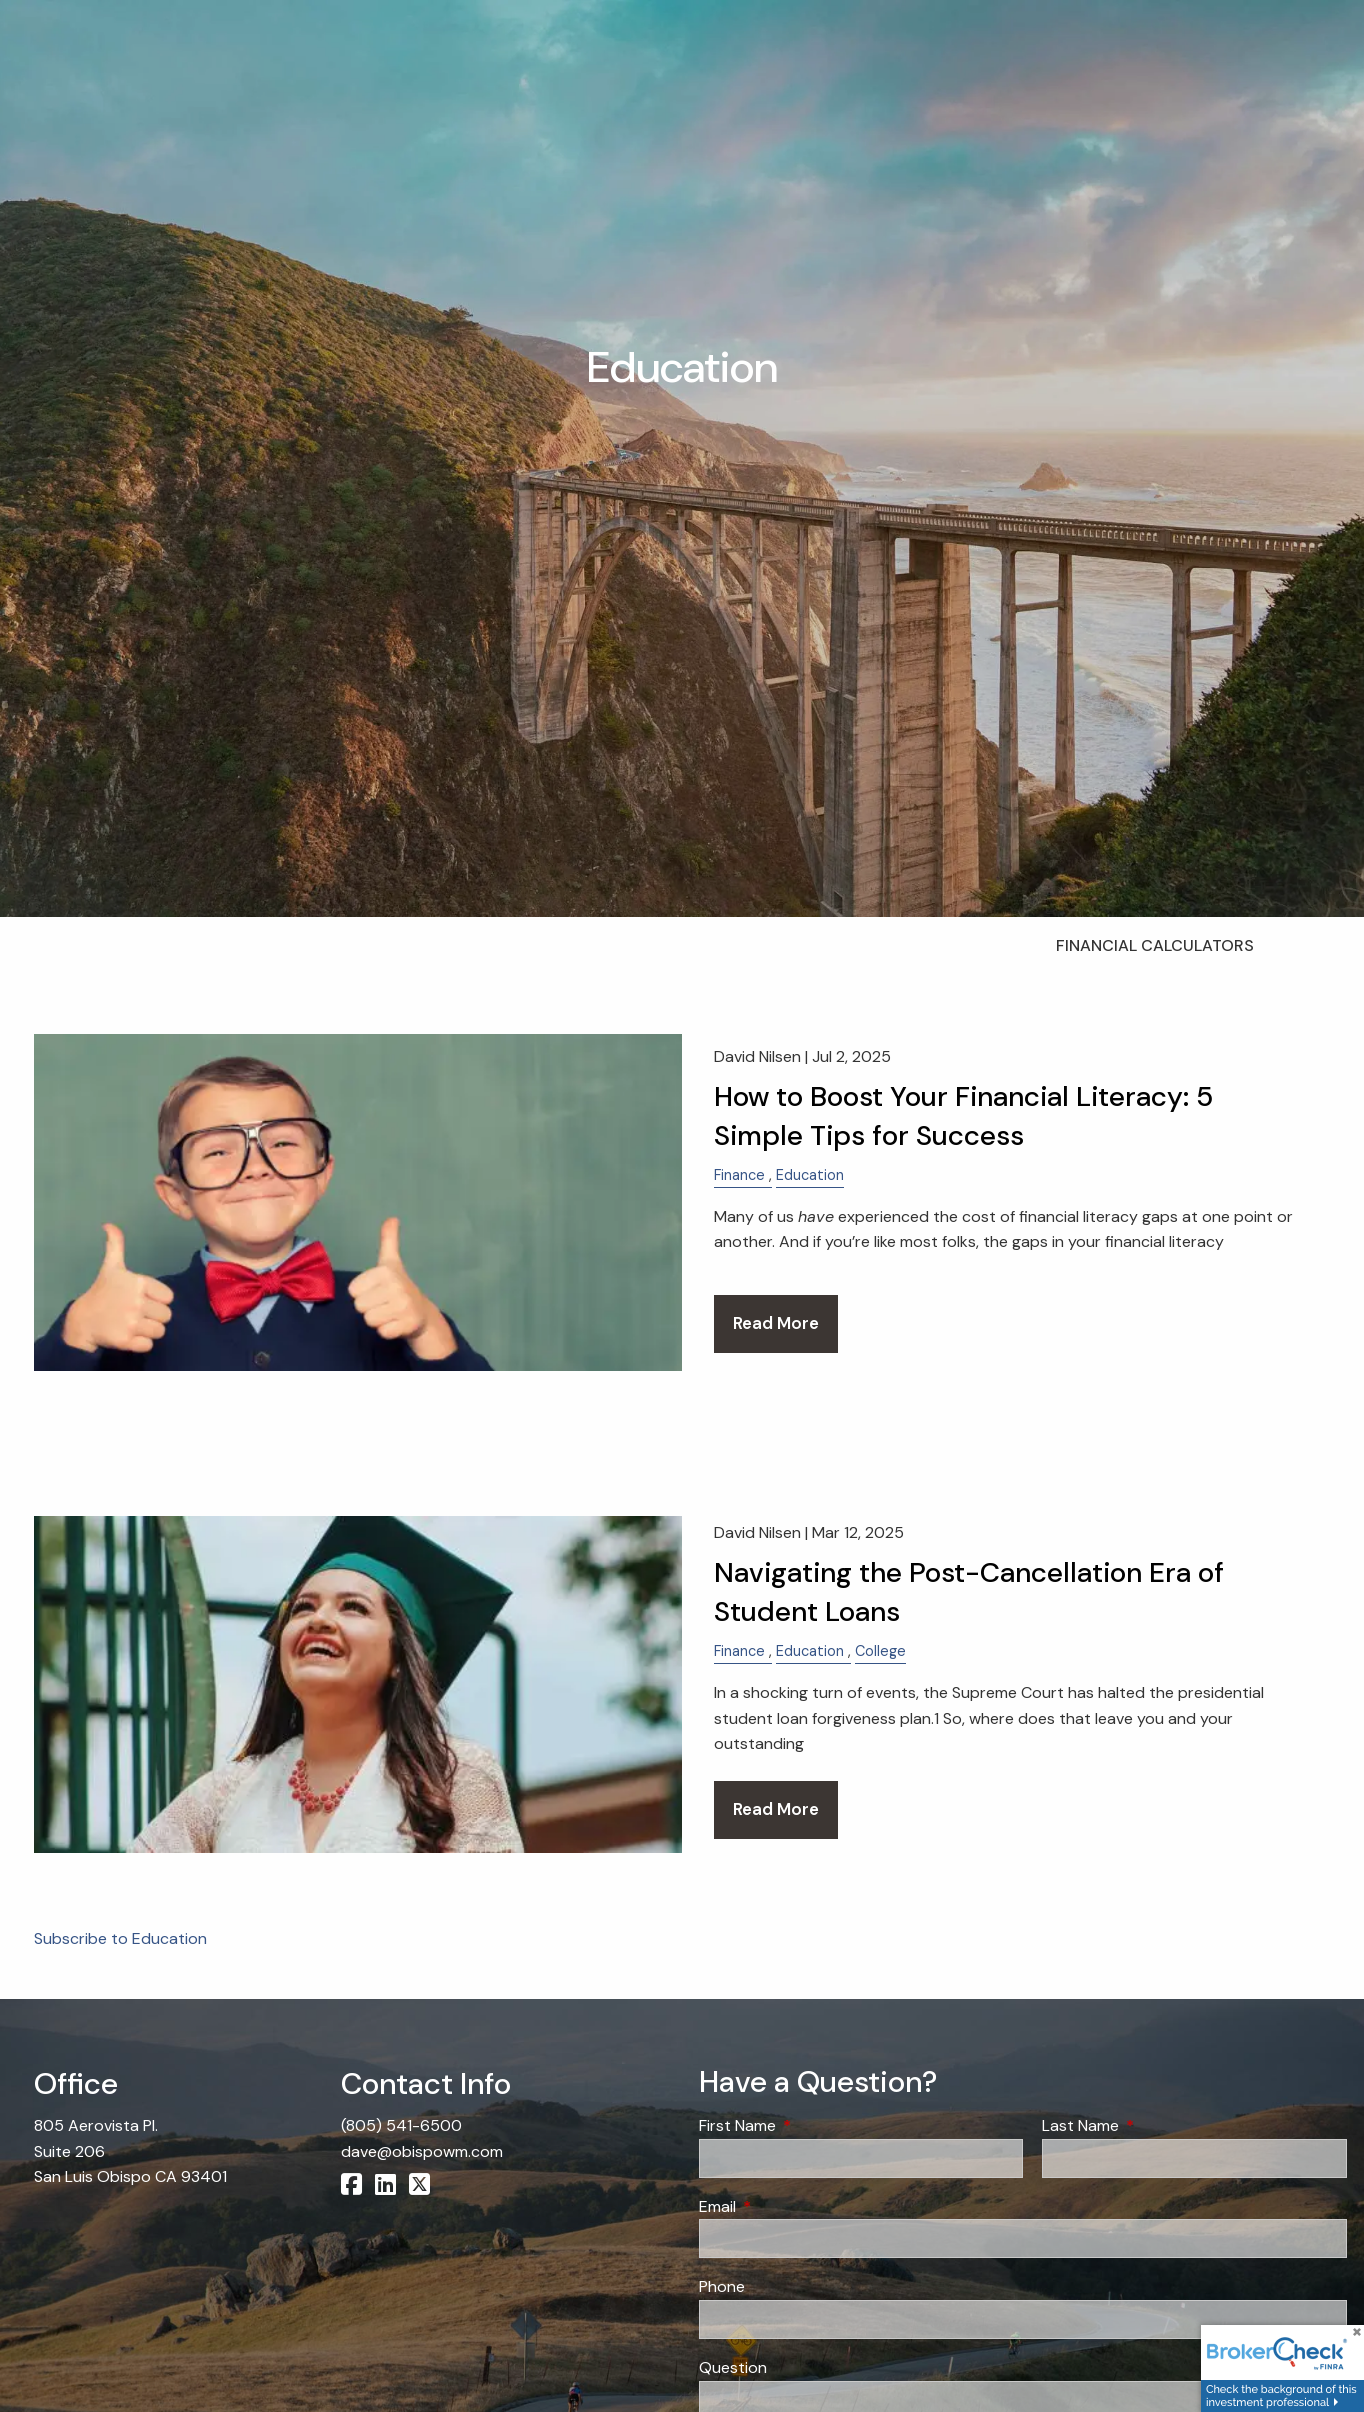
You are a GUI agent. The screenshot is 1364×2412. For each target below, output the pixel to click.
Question (733, 2367)
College (880, 1651)
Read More (776, 1323)
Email (794, 2206)
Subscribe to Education (120, 1938)
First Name (814, 2125)
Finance (739, 1175)
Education (810, 1175)
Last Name (1157, 2125)
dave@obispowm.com (422, 2151)
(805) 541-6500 (401, 2125)
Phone (722, 2286)
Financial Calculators (1155, 945)
